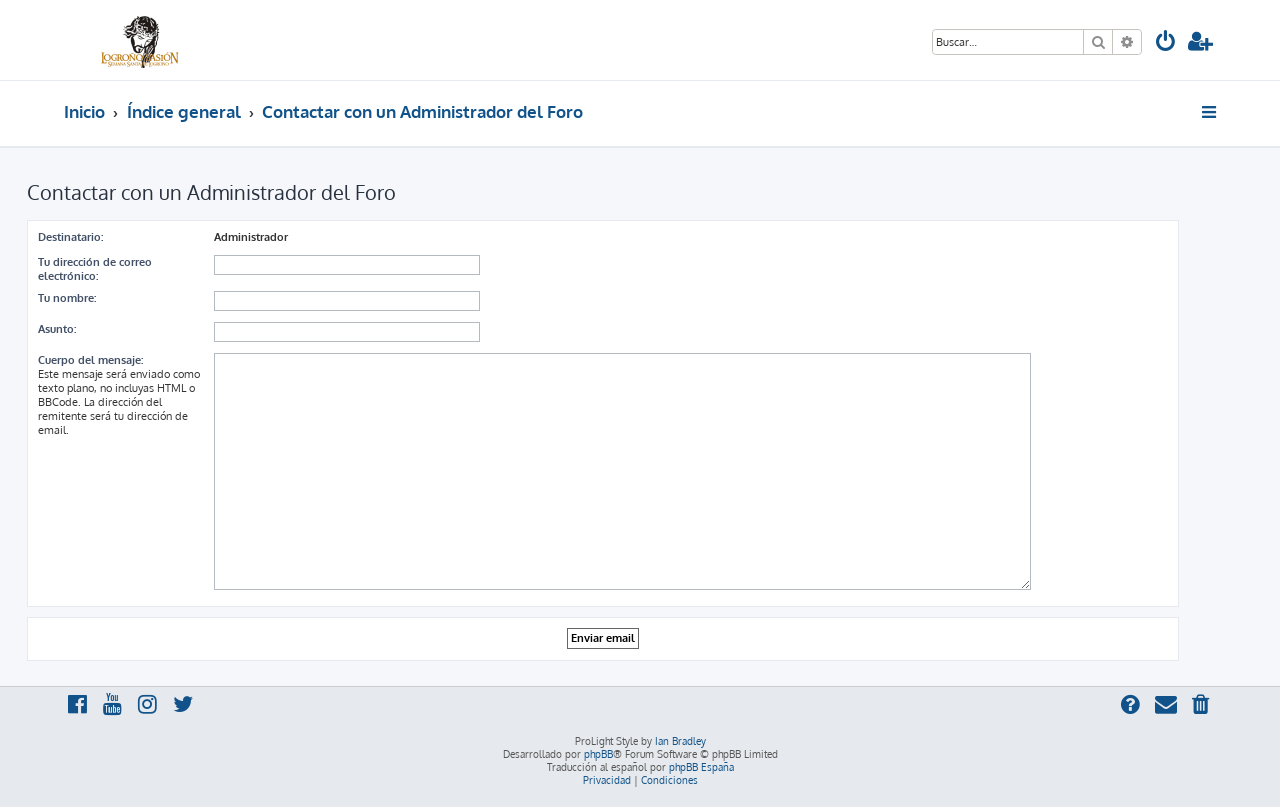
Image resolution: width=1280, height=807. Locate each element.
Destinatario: (70, 237)
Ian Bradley (680, 741)
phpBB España (701, 767)
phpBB (598, 754)
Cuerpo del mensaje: (90, 360)
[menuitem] (1166, 43)
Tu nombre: (67, 298)
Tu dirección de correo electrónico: (95, 269)
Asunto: (57, 329)
